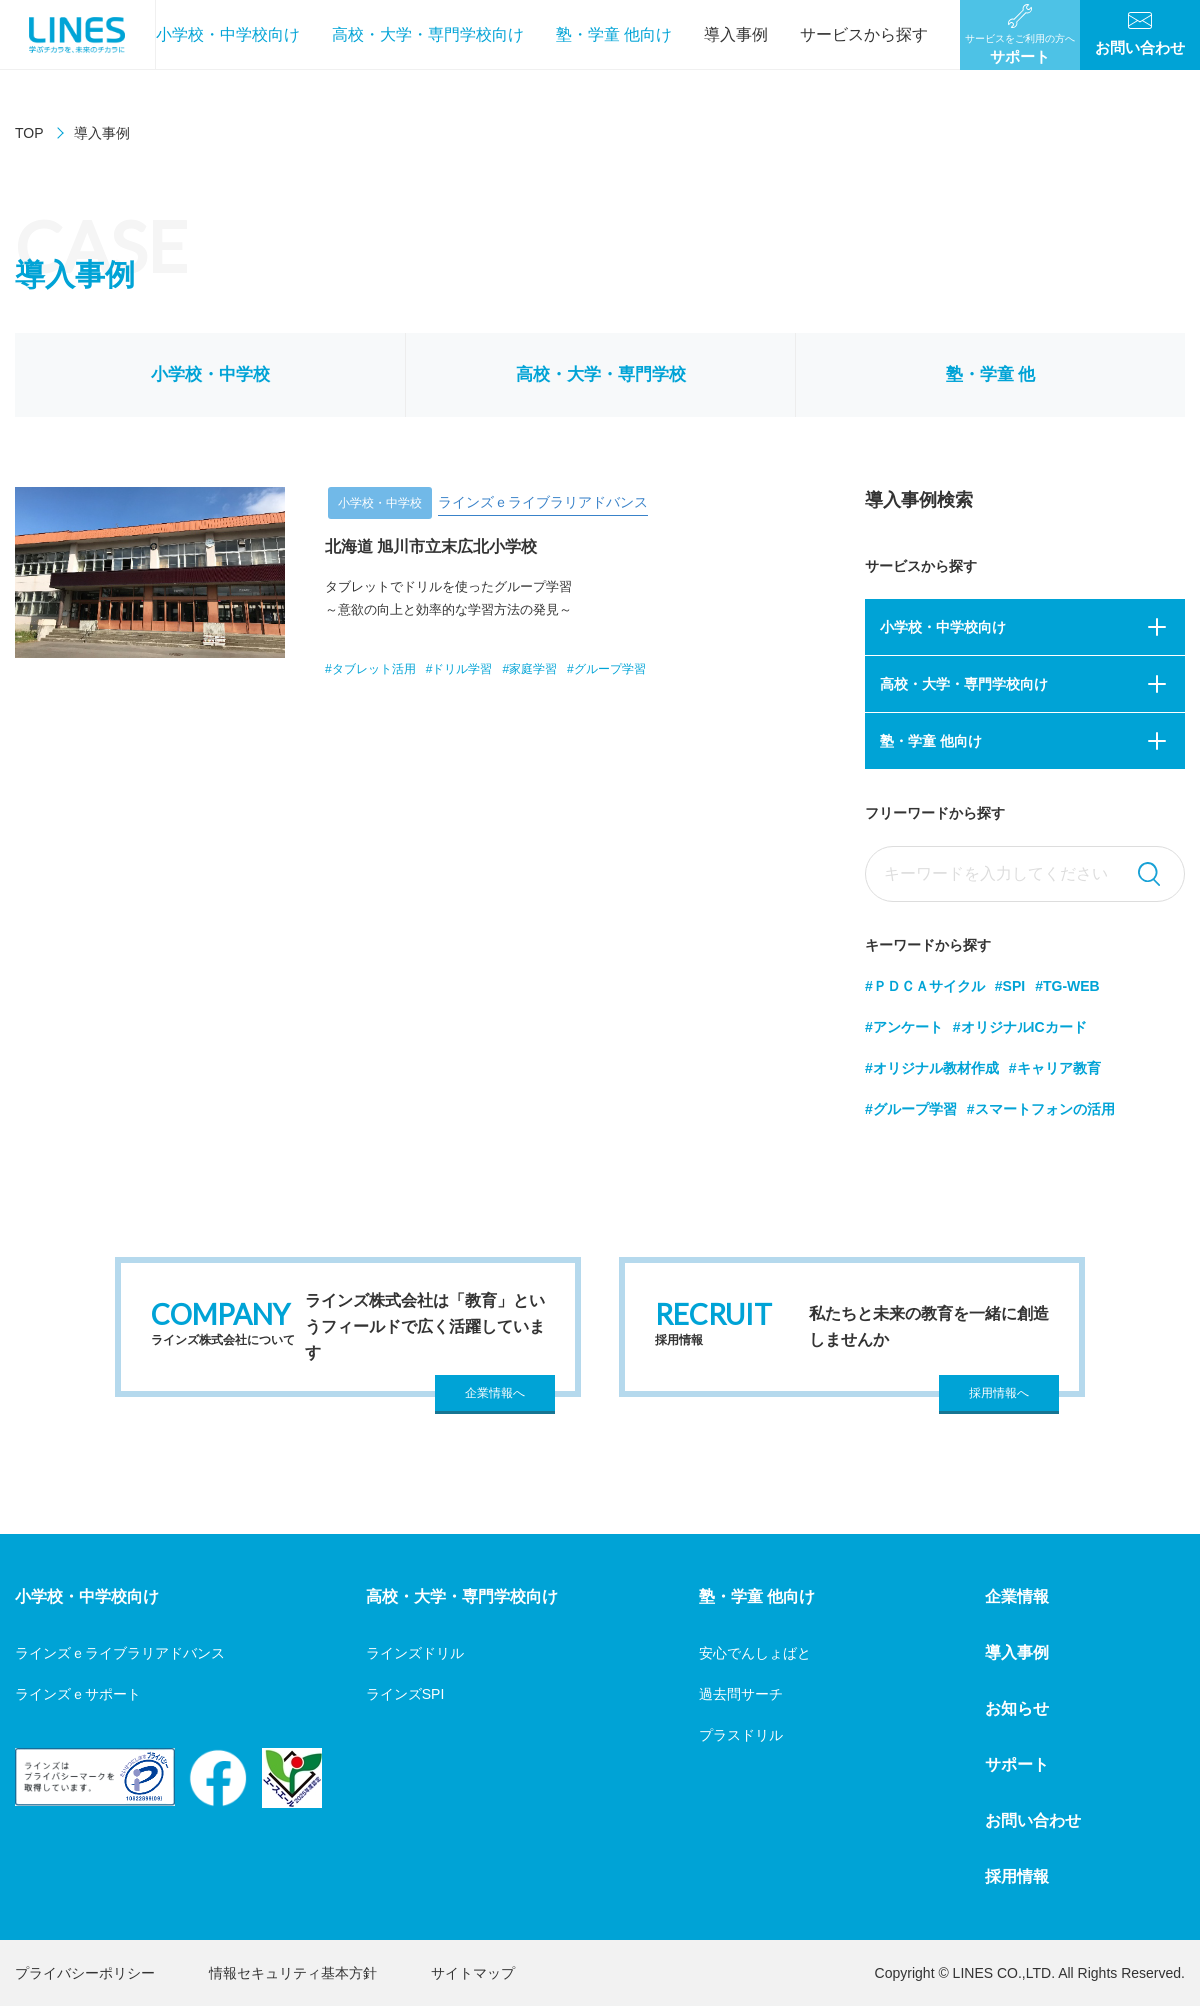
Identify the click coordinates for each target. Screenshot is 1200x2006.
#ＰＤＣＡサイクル (925, 986)
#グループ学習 (911, 1109)
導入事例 (736, 34)
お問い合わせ (1033, 1820)
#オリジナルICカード (1020, 1027)
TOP (29, 133)
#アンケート (904, 1027)
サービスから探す (864, 34)
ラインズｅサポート (78, 1694)
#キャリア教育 (1055, 1068)
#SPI (1010, 986)
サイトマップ (473, 1973)
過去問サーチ (741, 1694)
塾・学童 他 (991, 374)
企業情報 (1017, 1596)
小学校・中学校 (210, 374)
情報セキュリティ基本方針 (293, 1973)
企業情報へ (495, 1393)
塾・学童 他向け (614, 34)
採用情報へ (999, 1393)
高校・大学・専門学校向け (428, 34)
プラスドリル (741, 1735)
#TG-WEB (1067, 986)
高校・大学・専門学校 (601, 374)
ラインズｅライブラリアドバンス (120, 1653)
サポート (1017, 1764)
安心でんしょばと (755, 1653)
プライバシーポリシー (85, 1973)
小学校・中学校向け (228, 34)
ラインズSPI (405, 1694)
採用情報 (1017, 1876)
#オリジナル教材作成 (932, 1068)
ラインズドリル (415, 1653)
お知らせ (1017, 1708)
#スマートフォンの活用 (1041, 1109)
